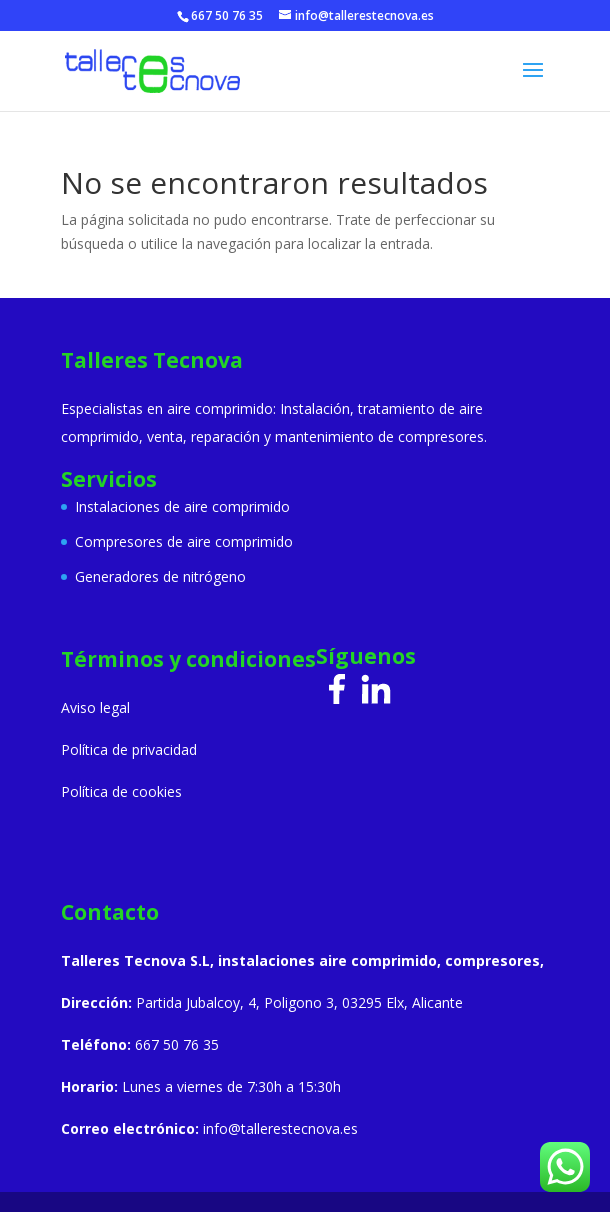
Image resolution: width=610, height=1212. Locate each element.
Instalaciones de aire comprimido (182, 506)
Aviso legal (95, 707)
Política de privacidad (129, 749)
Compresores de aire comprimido (184, 541)
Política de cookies (121, 791)
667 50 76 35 (227, 15)
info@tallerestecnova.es (280, 1128)
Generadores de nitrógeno (160, 576)
